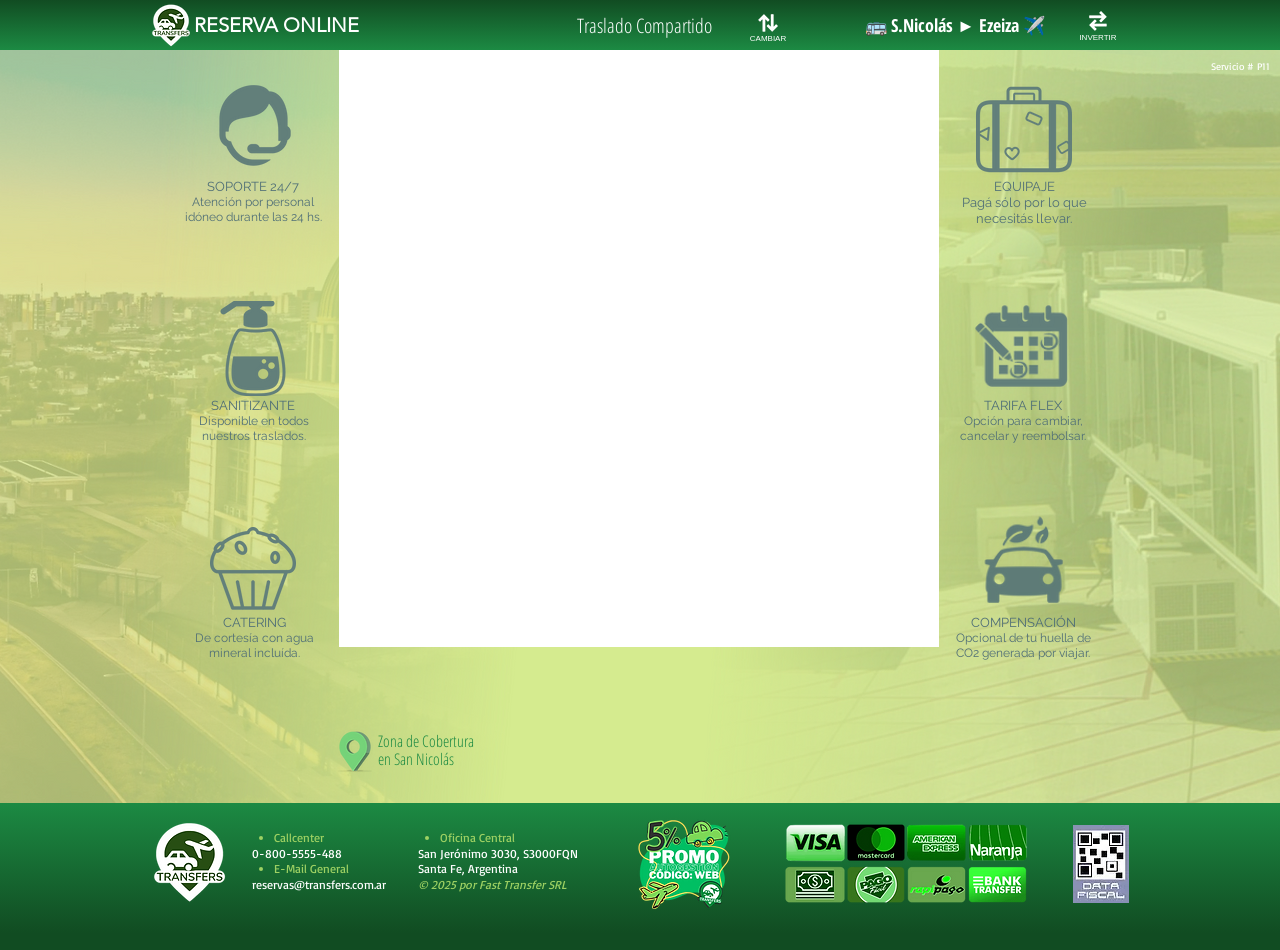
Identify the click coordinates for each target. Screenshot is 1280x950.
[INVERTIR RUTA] (1098, 21)
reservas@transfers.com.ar (319, 884)
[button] (905, 864)
